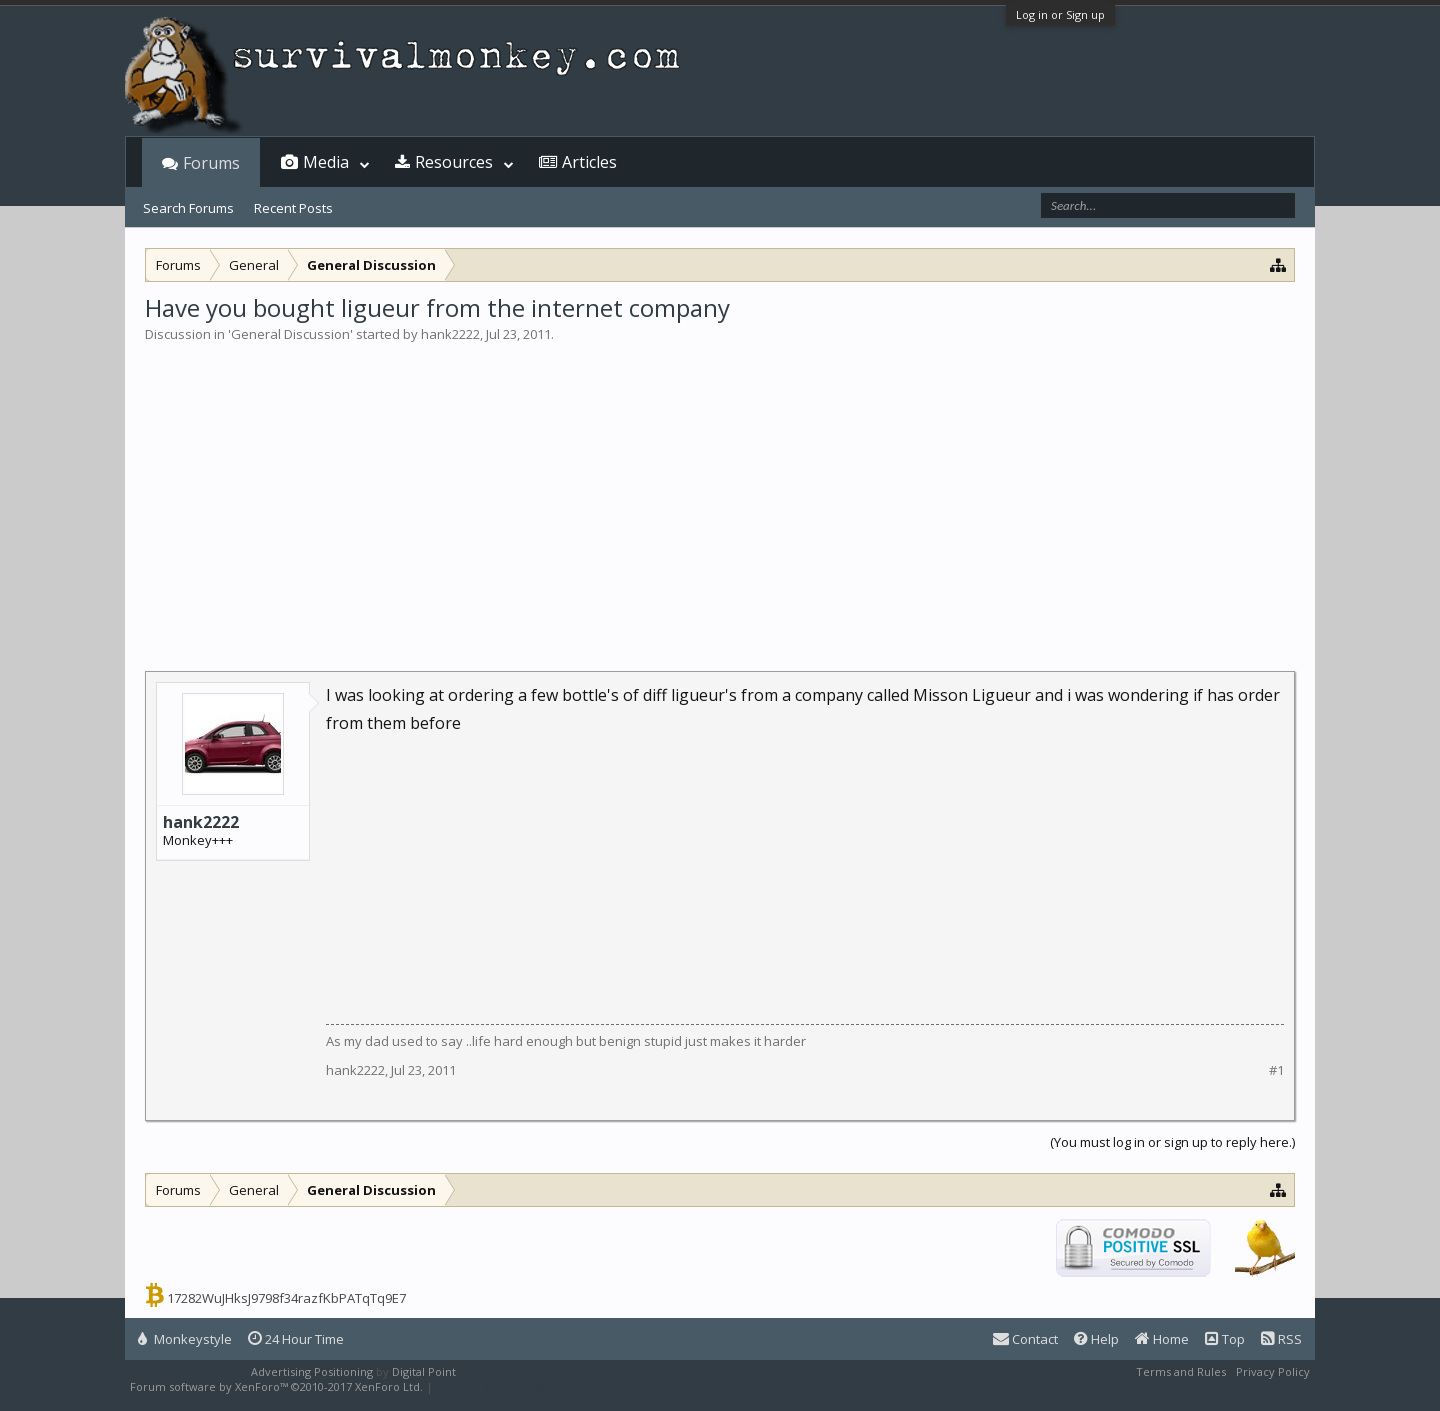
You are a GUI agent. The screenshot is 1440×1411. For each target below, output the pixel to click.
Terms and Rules (1181, 1371)
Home (1162, 1339)
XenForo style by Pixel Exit (506, 1386)
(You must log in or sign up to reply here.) (1172, 1142)
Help (1096, 1339)
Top (1225, 1339)
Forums (211, 163)
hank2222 (450, 334)
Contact (1025, 1339)
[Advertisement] (720, 494)
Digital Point (424, 1371)
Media (326, 162)
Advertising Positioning (312, 1371)
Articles (589, 162)
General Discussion (290, 334)
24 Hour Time (296, 1339)
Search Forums (188, 208)
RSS (1281, 1339)
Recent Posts (293, 208)
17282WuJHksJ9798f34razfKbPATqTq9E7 (286, 1298)
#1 (1276, 1070)
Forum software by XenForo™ (276, 1386)
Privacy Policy (1273, 1371)
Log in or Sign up (1060, 14)
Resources (454, 162)
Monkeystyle (185, 1339)
